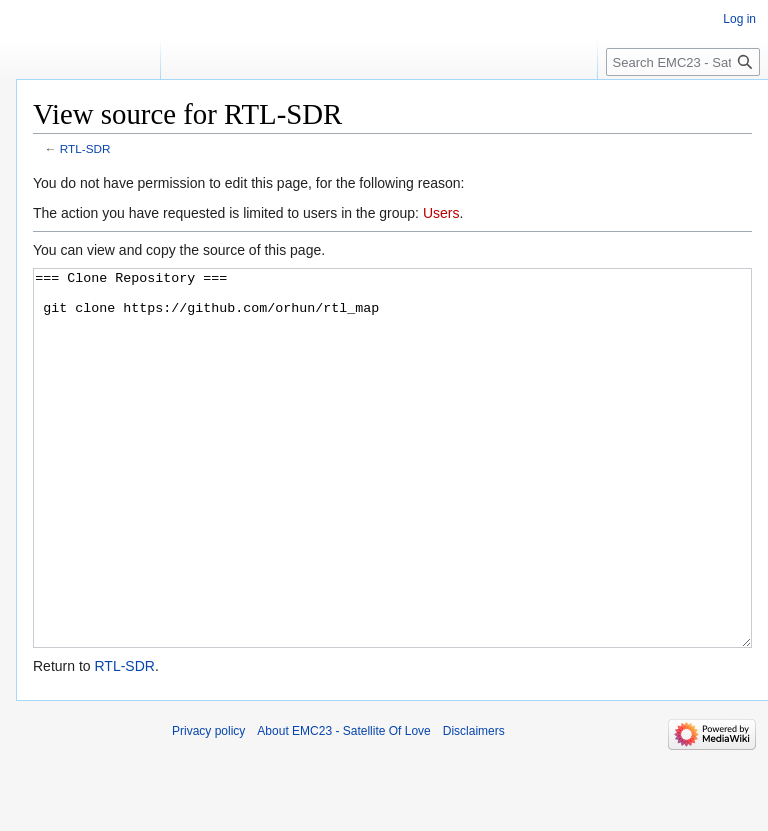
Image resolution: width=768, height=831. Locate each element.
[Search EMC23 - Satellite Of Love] (683, 62)
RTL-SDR (85, 148)
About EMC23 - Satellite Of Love (343, 806)
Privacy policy (208, 806)
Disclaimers (474, 806)
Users (441, 213)
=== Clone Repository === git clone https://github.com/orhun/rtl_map (392, 495)
